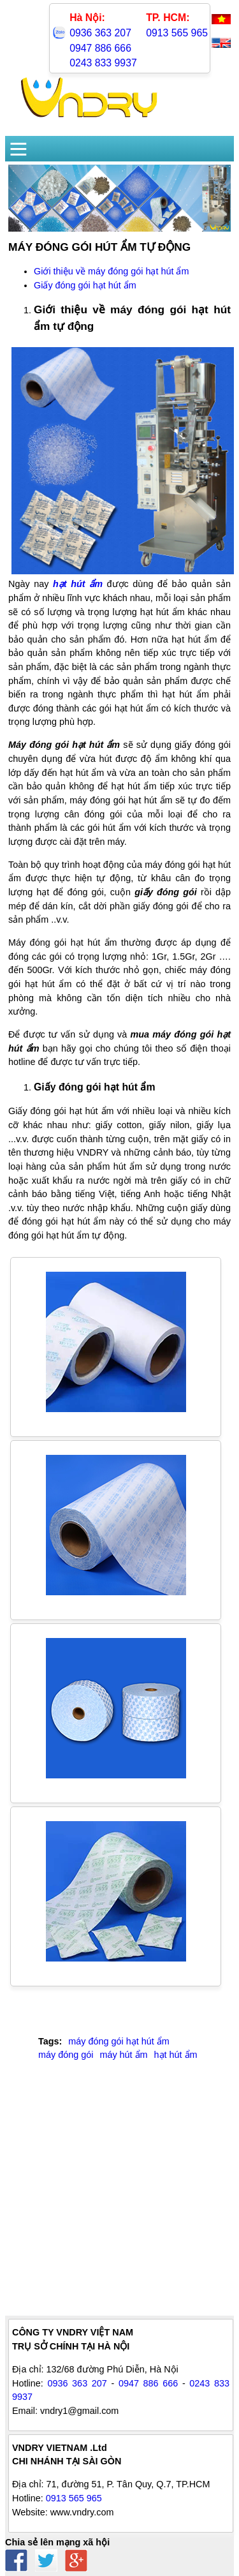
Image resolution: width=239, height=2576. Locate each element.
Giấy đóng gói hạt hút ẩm (85, 285)
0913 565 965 (177, 32)
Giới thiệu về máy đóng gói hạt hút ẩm (111, 271)
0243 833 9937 (103, 62)
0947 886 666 (100, 48)
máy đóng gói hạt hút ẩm (118, 2041)
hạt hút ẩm (176, 2055)
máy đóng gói (65, 2055)
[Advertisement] (119, 2196)
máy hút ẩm (123, 2055)
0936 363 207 (100, 32)
